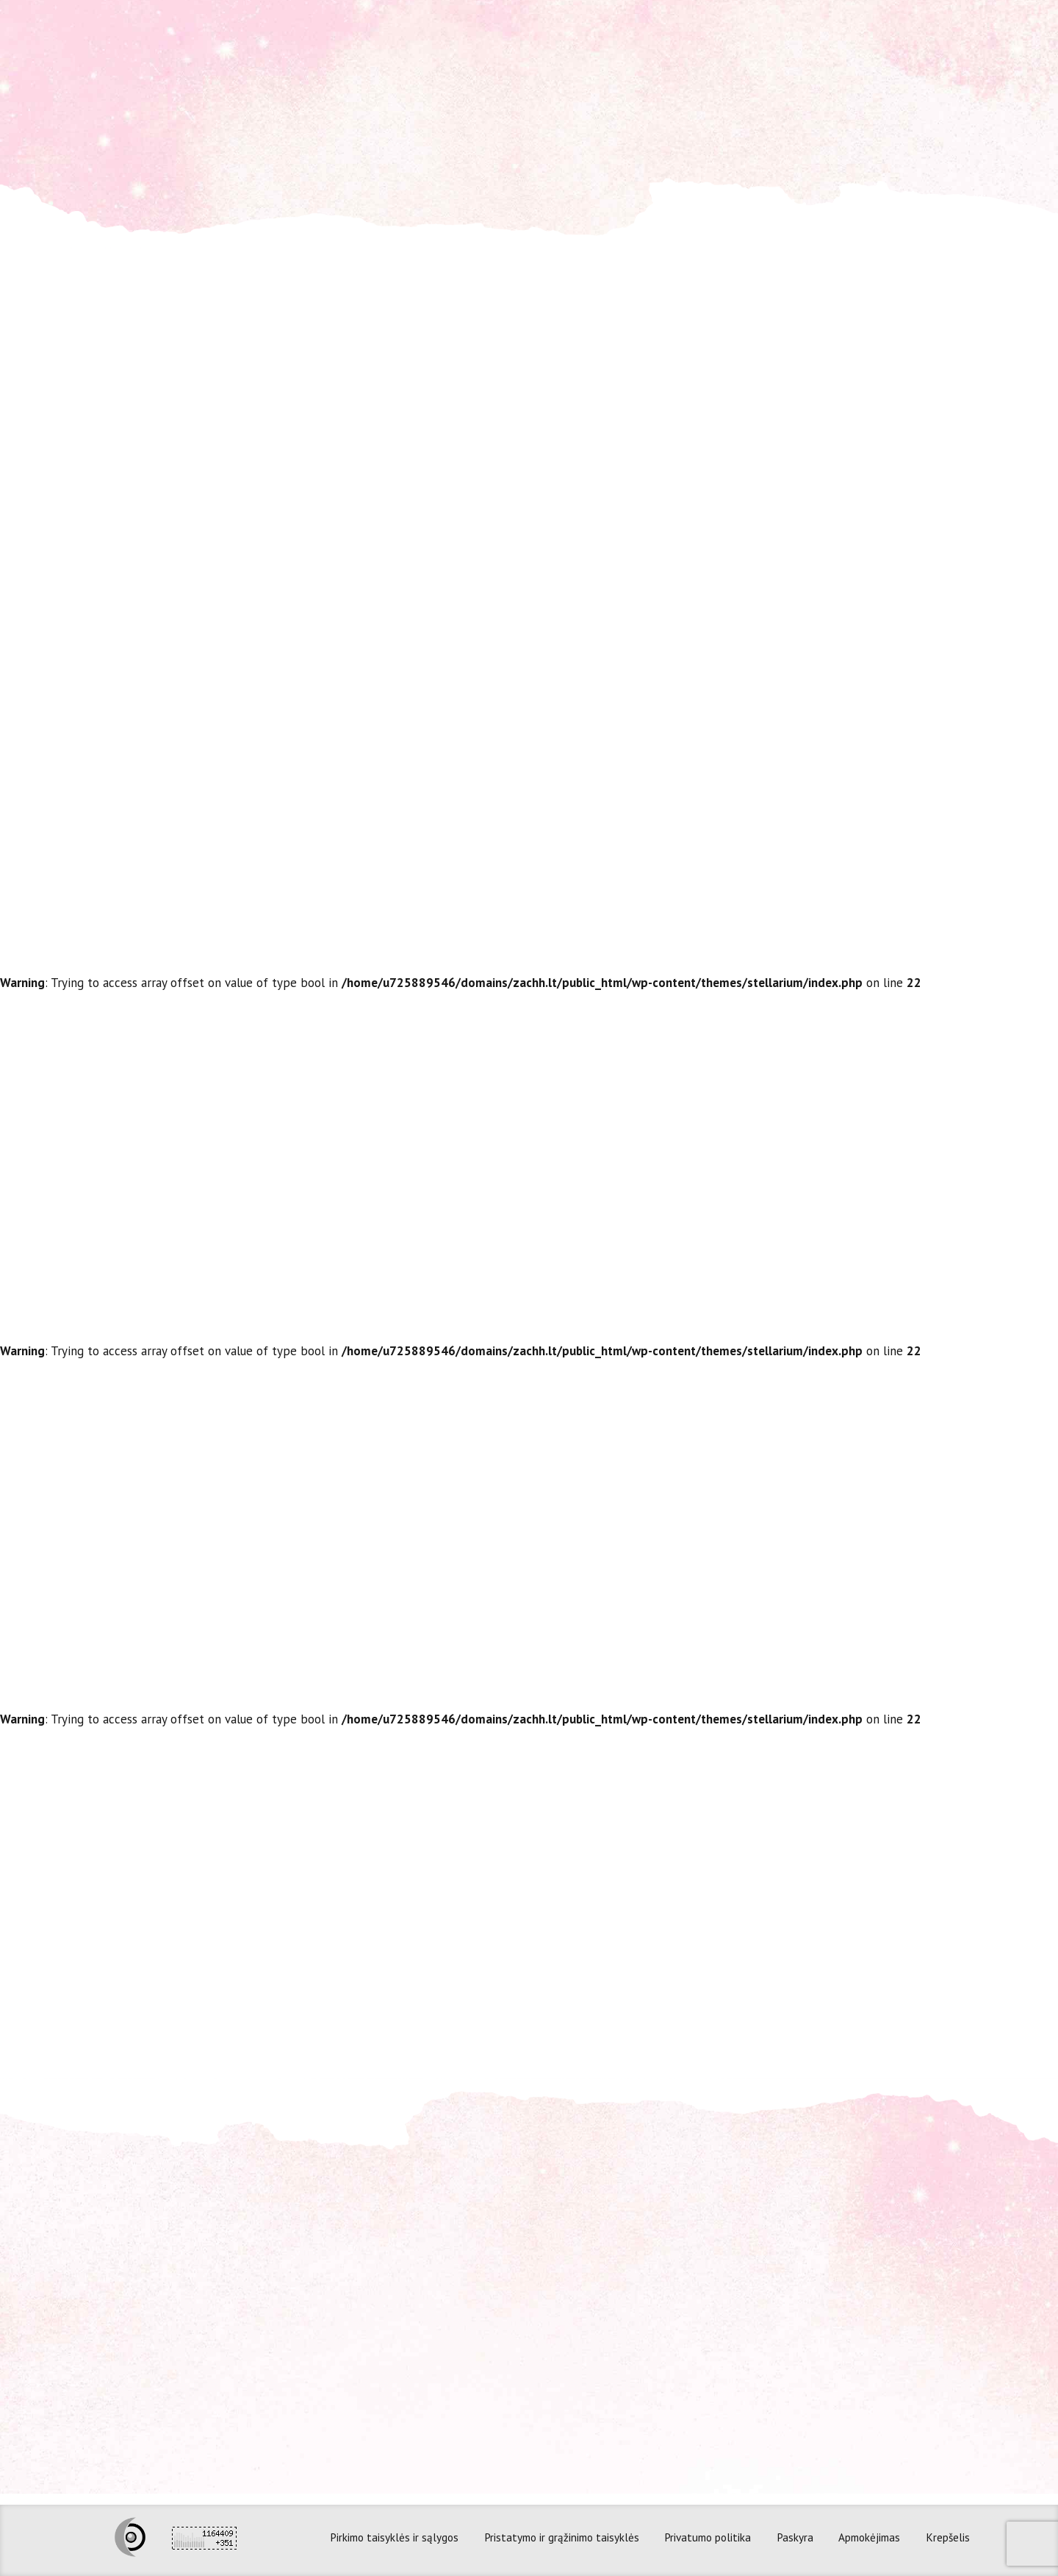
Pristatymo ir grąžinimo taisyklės (561, 2537)
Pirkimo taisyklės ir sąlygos (394, 2537)
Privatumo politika (707, 2537)
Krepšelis (948, 2537)
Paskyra (795, 2537)
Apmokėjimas (869, 2537)
